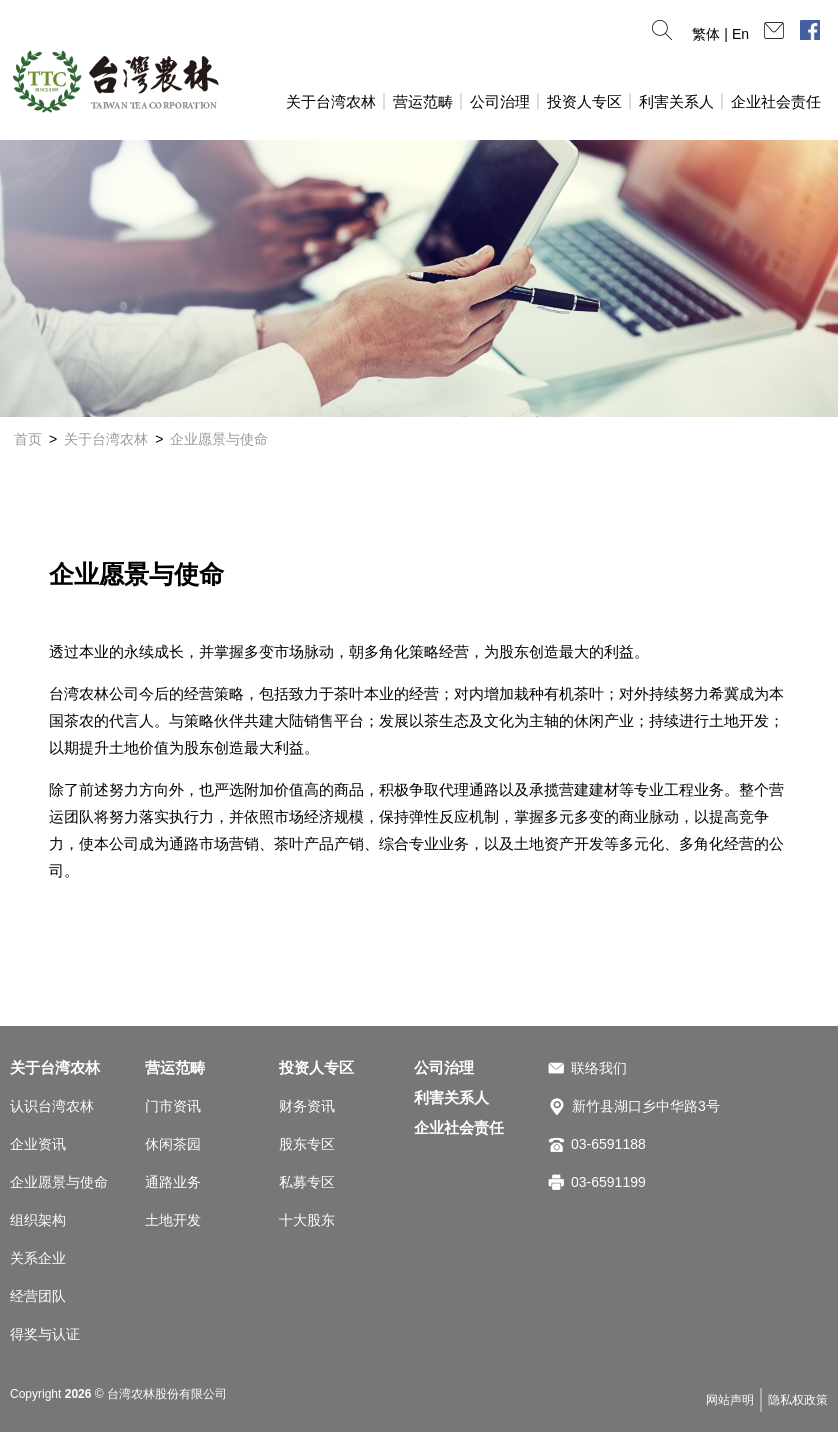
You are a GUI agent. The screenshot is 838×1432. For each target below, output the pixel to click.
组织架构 (38, 1220)
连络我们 (774, 30)
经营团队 (38, 1296)
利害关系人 (676, 101)
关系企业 (38, 1258)
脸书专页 (810, 30)
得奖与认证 (45, 1334)
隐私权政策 (798, 1400)
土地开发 (173, 1220)
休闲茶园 (173, 1144)
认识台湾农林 (52, 1106)
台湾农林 (115, 81)
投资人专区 (584, 101)
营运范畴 (423, 101)
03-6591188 (608, 1144)
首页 (28, 439)
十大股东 (307, 1220)
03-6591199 (608, 1182)
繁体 (706, 34)
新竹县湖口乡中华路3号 (646, 1106)
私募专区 (307, 1182)
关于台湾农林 (331, 101)
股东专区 (307, 1144)
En (740, 34)
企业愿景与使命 (219, 439)
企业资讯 (38, 1144)
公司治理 (500, 101)
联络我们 (599, 1068)
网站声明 (730, 1400)
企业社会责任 (776, 101)
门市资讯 (173, 1106)
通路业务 (173, 1182)
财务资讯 (307, 1106)
